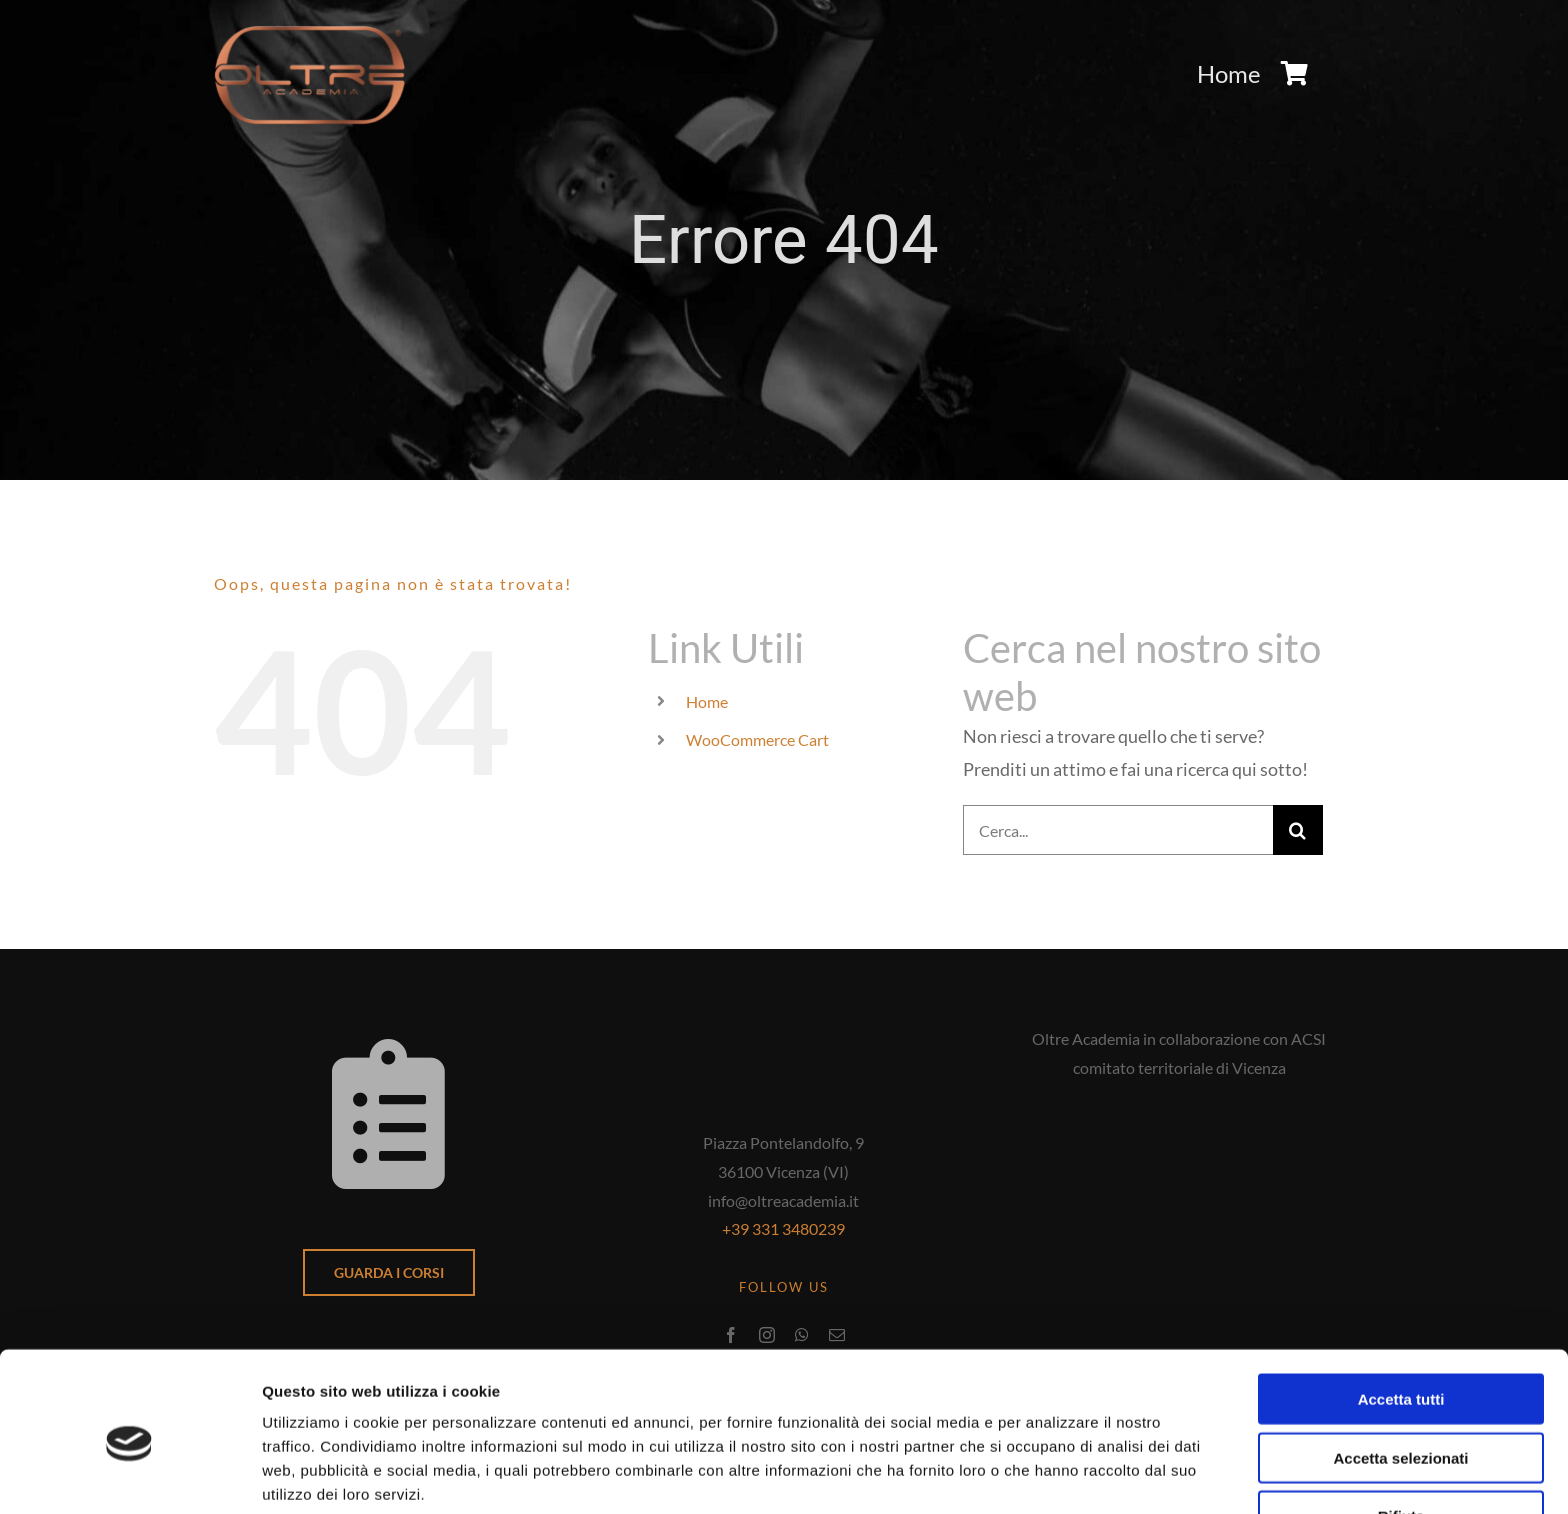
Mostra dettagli (1052, 1474)
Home (707, 701)
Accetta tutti (1401, 1314)
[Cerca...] (1118, 830)
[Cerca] (1298, 830)
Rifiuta (1401, 1431)
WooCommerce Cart (757, 739)
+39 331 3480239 (783, 1228)
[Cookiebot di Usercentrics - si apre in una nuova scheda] (129, 1475)
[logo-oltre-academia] (310, 34)
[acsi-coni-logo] (1179, 1108)
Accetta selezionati (1400, 1373)
